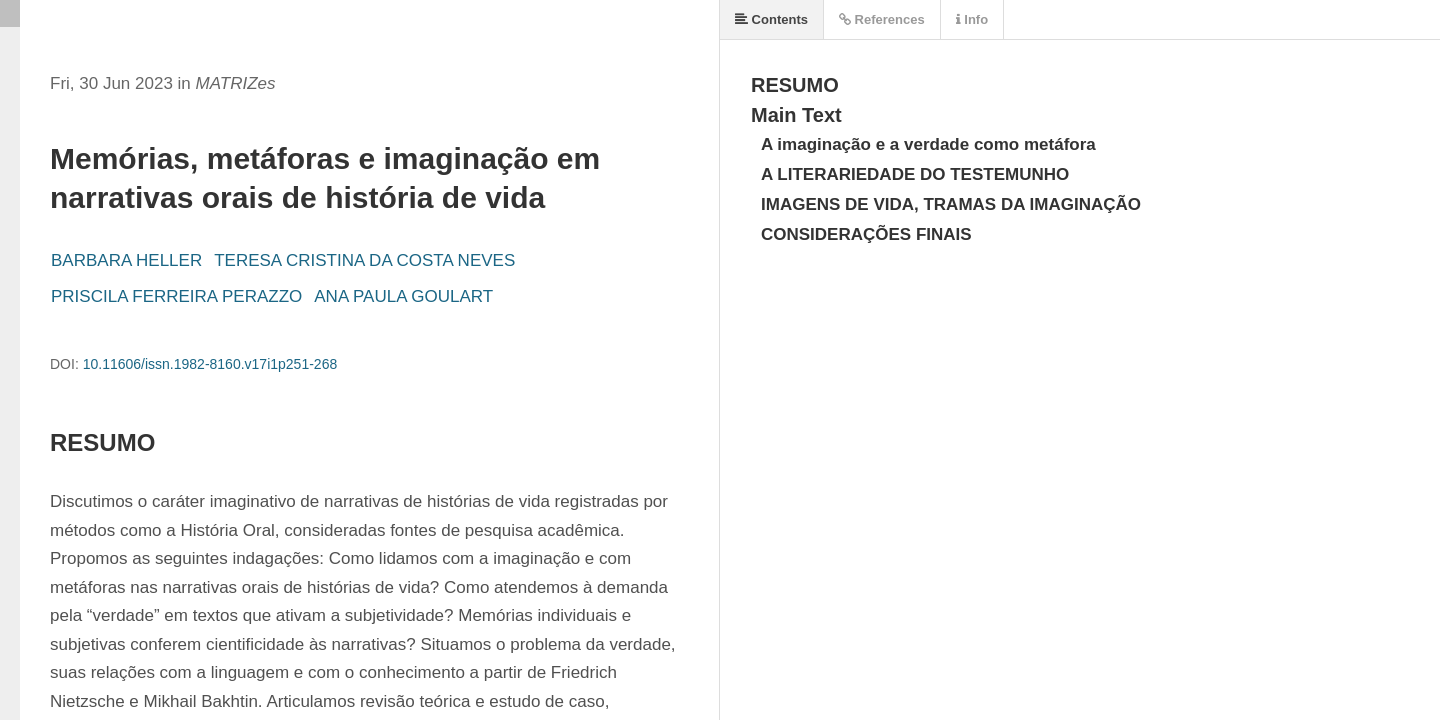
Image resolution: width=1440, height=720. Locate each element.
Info (972, 19)
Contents (771, 19)
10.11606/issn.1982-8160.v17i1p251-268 (210, 364)
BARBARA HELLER (126, 260)
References (882, 19)
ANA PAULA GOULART (403, 296)
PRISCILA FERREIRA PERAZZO (176, 296)
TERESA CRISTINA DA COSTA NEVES (364, 260)
